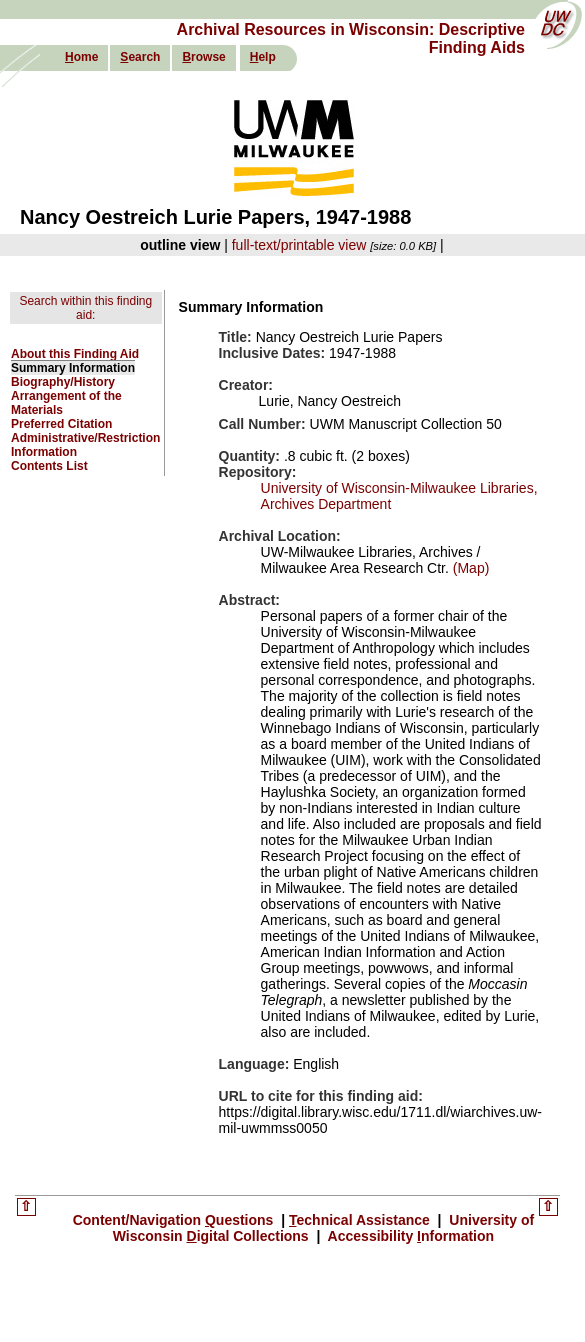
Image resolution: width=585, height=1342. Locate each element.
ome (81, 57)
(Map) (469, 568)
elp (263, 57)
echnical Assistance (361, 1220)
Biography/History (63, 382)
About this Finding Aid (75, 354)
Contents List (49, 466)
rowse (203, 57)
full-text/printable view (299, 245)
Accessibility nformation (409, 1236)
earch (140, 57)
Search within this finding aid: (85, 308)
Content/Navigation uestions (175, 1220)
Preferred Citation (61, 424)
